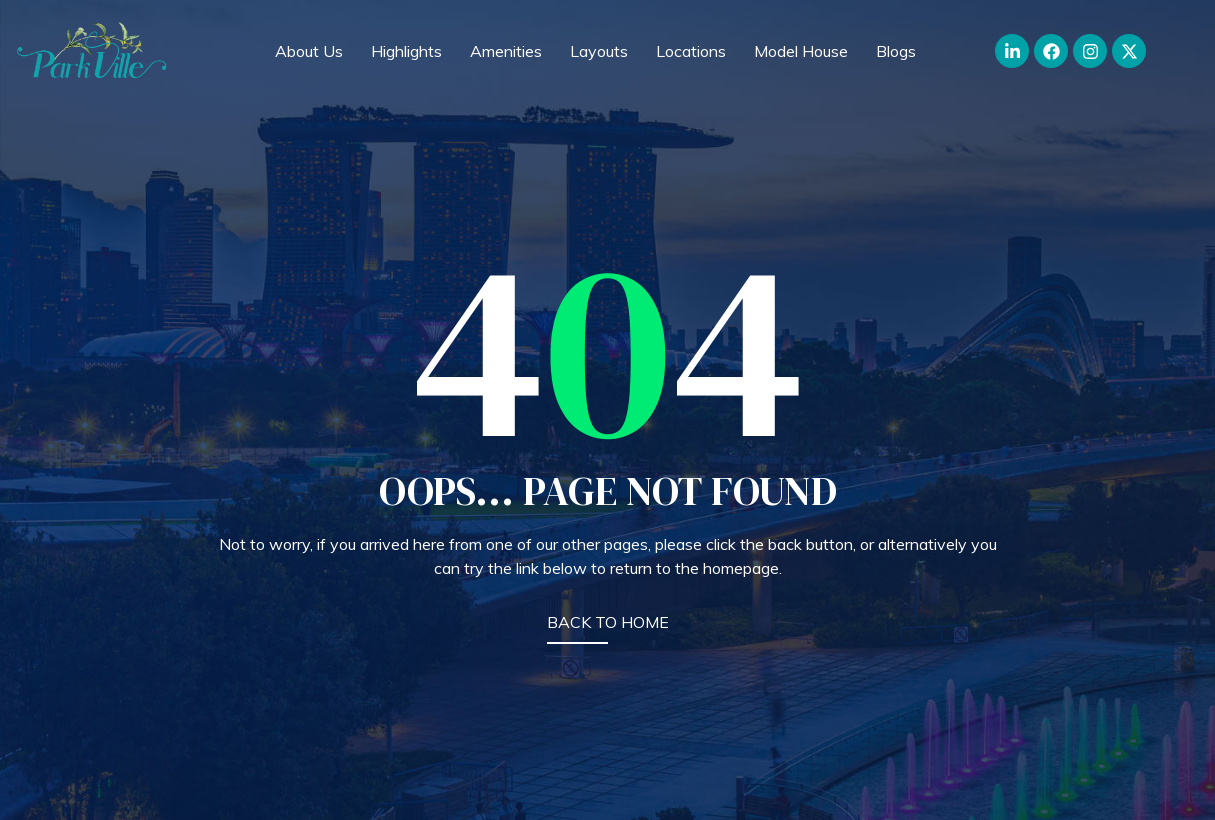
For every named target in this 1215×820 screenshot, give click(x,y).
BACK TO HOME (608, 622)
